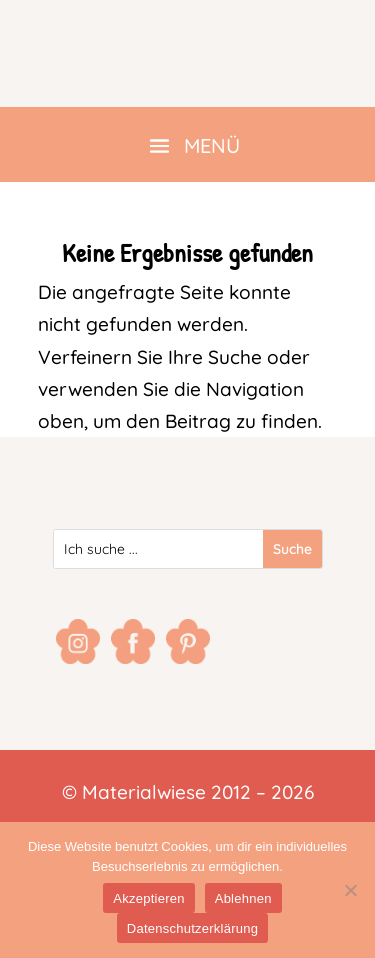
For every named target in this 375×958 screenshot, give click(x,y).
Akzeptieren (148, 898)
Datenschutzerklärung (192, 928)
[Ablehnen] (350, 890)
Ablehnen (243, 898)
